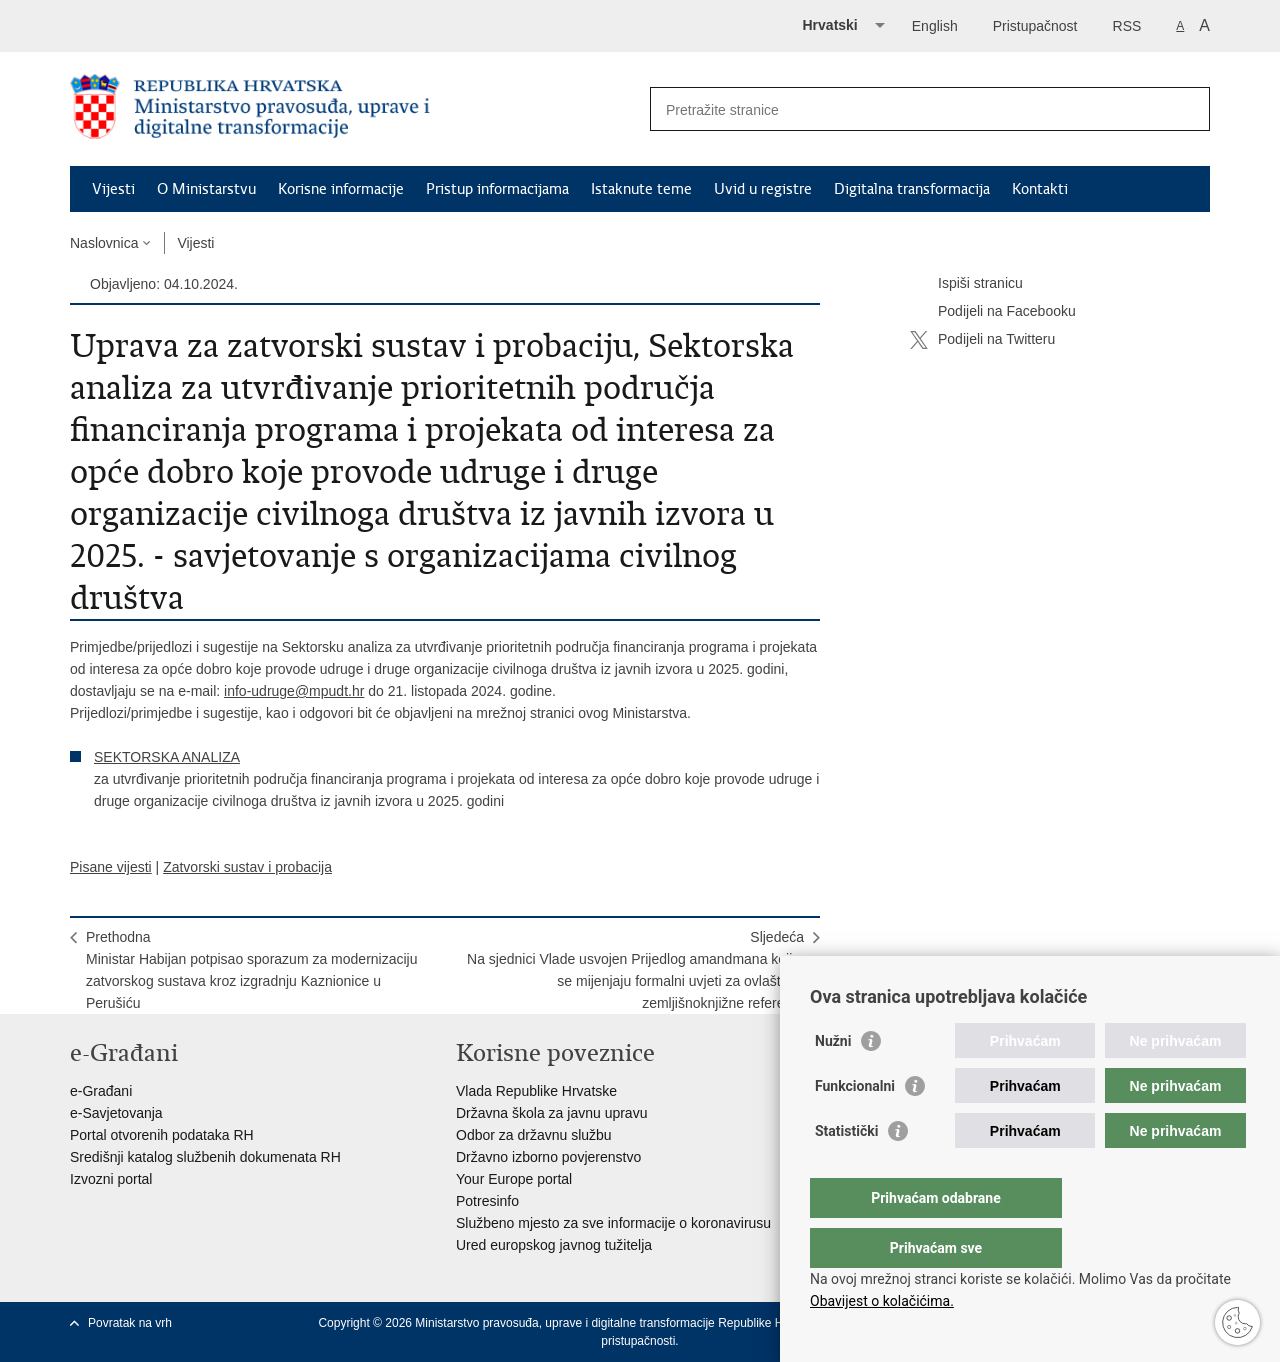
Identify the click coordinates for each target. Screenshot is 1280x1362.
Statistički (846, 1171)
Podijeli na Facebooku (993, 312)
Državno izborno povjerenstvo (548, 1157)
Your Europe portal (514, 1179)
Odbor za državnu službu (534, 1135)
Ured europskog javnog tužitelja (554, 1245)
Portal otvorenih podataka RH (162, 1135)
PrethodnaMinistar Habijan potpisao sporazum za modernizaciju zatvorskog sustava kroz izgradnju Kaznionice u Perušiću (252, 970)
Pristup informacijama (497, 189)
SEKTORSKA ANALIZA (167, 757)
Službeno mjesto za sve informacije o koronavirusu (613, 1223)
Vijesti (113, 189)
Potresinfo (487, 1201)
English (935, 26)
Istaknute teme (641, 189)
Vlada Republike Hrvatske (536, 1091)
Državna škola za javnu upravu (551, 1113)
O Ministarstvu (206, 189)
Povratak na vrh (130, 1323)
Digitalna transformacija (912, 189)
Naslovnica (104, 243)
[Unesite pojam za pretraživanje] (908, 109)
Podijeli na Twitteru (982, 340)
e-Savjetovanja (116, 1113)
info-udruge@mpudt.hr (294, 691)
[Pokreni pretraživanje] (1187, 109)
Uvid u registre (763, 189)
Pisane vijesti (111, 867)
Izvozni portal (111, 1179)
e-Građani (101, 1091)
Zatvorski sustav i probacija (247, 867)
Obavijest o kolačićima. (882, 1301)
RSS (1127, 26)
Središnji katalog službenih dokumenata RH (205, 1157)
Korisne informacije (341, 189)
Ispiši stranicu (966, 284)
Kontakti (1040, 189)
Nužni (833, 1081)
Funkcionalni (855, 1126)
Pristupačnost (1035, 26)
